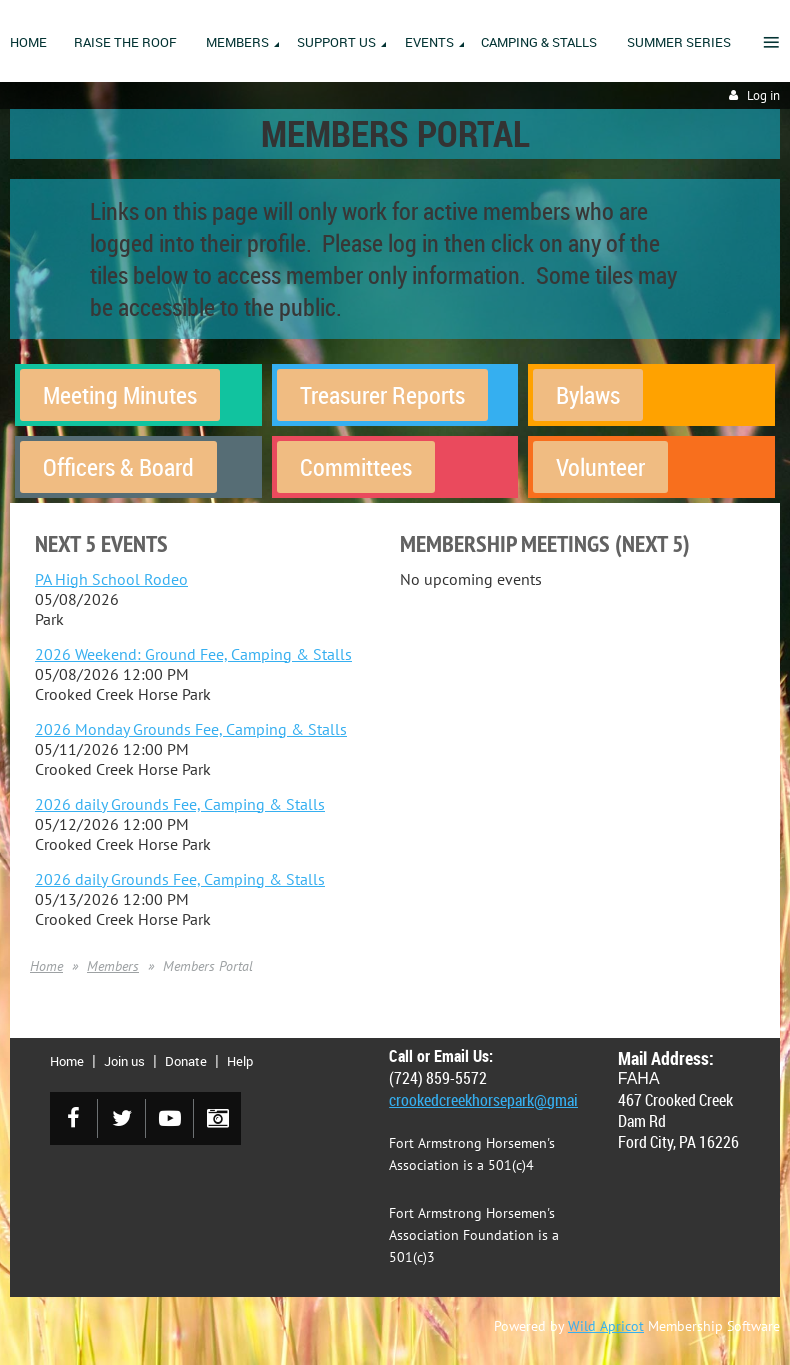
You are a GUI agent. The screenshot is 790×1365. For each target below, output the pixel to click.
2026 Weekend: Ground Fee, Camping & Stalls (193, 654)
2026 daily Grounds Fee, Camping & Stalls (180, 804)
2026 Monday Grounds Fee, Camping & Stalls (191, 729)
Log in (763, 95)
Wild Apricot (606, 1326)
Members (113, 966)
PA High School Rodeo (111, 579)
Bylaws (588, 395)
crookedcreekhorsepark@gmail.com (501, 1100)
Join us (124, 1061)
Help (240, 1061)
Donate (186, 1061)
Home (46, 966)
